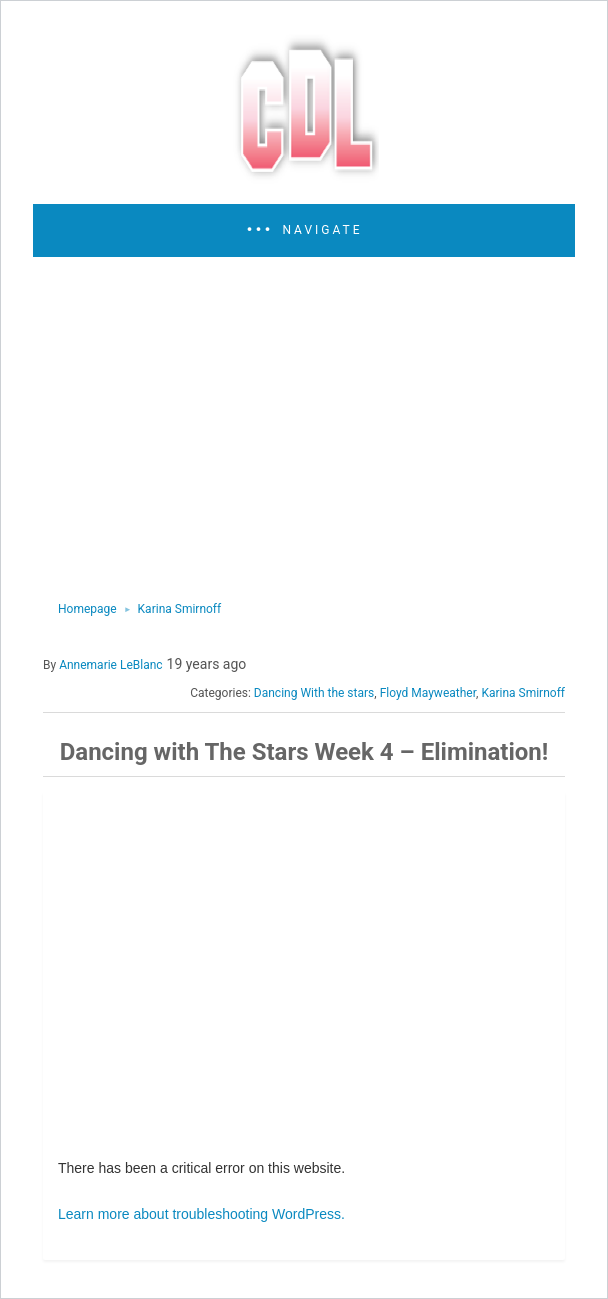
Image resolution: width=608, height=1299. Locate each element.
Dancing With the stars (314, 693)
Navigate (322, 230)
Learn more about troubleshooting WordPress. (201, 1214)
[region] (297, 427)
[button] (304, 230)
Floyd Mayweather (428, 693)
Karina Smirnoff (180, 609)
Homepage (87, 609)
